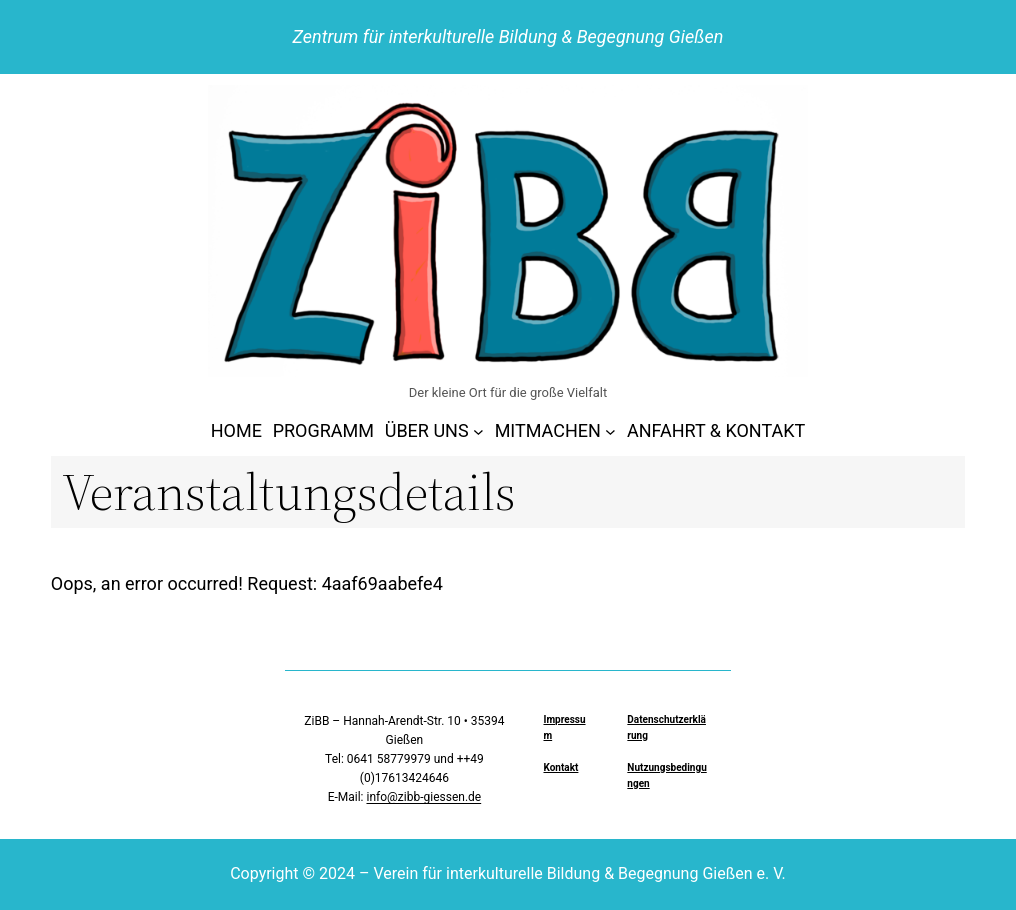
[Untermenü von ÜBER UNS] (478, 431)
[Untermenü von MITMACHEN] (610, 431)
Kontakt (560, 767)
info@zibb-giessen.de (423, 797)
